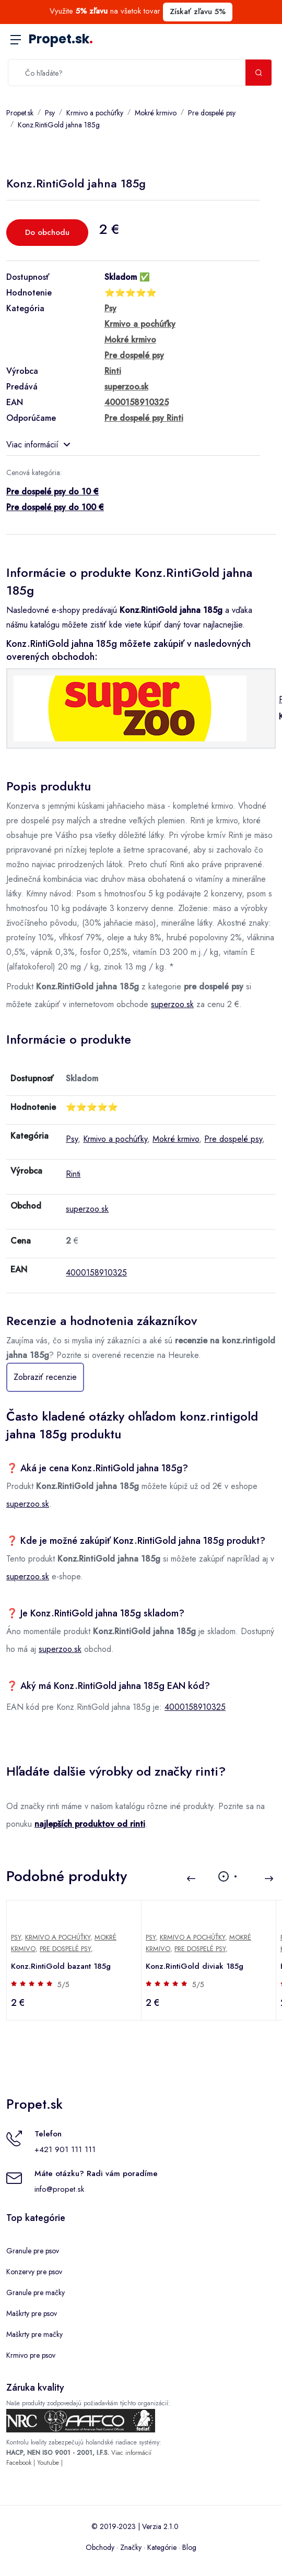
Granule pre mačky (35, 2292)
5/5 (63, 1984)
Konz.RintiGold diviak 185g (194, 1966)
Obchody (100, 2547)
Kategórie (162, 2547)
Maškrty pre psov (31, 2313)
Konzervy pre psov (34, 2271)
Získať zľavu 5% (198, 11)
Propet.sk (61, 39)
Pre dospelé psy (212, 113)
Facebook (18, 2462)
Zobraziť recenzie (45, 1377)
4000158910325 (96, 1273)
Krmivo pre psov (30, 2355)
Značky (131, 2547)
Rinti (73, 1174)
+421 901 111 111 (65, 2149)
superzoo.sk (172, 1004)
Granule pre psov (32, 2251)
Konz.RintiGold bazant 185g (61, 1966)
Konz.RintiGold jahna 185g (59, 125)
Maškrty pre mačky (34, 2334)
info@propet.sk (59, 2189)
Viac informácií (38, 445)
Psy (50, 113)
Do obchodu (47, 232)
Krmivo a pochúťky (94, 113)
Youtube (48, 2462)
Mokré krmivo (156, 113)
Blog (189, 2547)
